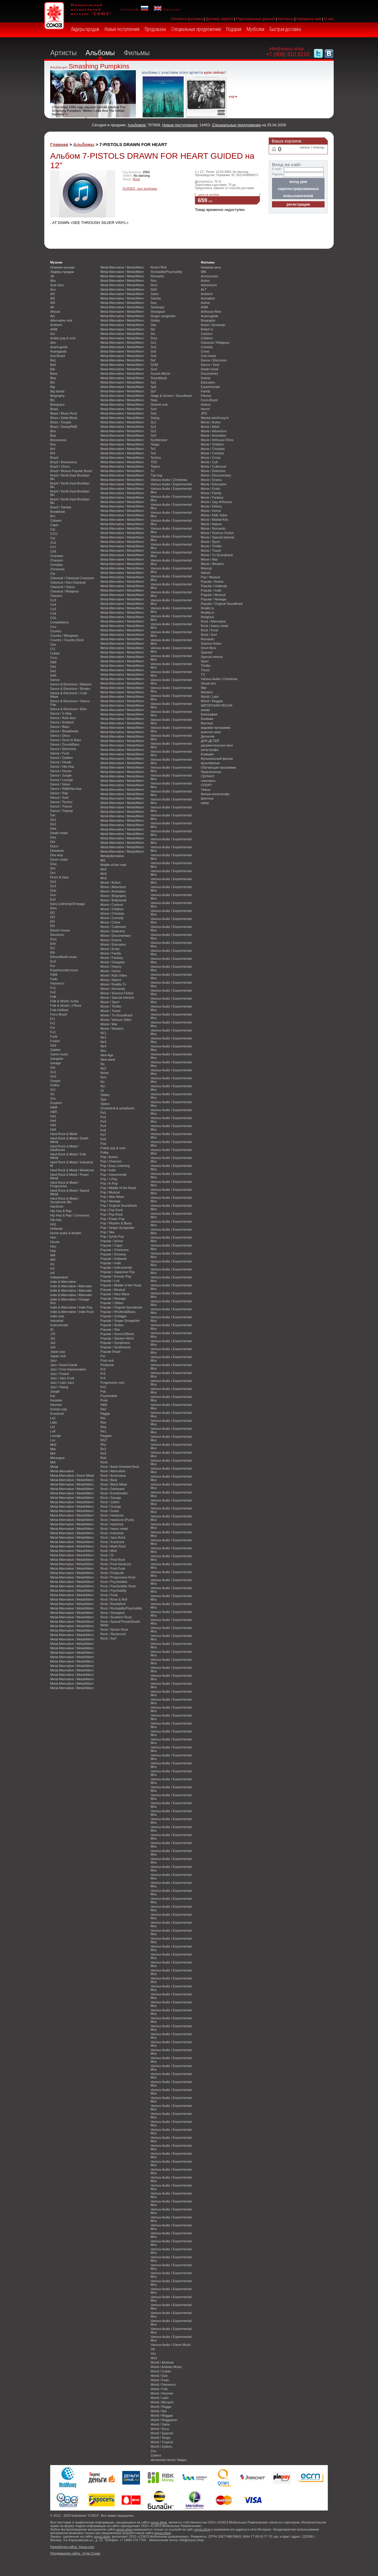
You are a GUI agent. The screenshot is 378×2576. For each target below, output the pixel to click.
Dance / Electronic (63, 749)
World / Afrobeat (162, 2362)
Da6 (53, 675)
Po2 (103, 1117)
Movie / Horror (110, 971)
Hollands (56, 1228)
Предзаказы (155, 28)
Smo (154, 338)
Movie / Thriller (110, 1006)
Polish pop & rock (113, 1148)
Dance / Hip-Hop (62, 766)
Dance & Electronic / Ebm (68, 709)
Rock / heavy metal (114, 1528)
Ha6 (53, 1129)
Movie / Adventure (113, 887)
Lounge (55, 1435)
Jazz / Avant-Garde (63, 1365)
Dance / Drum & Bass (65, 740)
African (55, 311)
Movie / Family (110, 953)
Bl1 (52, 400)
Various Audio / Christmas (169, 480)
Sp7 (153, 391)
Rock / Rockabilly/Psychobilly (121, 1608)
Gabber (55, 1050)
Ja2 (53, 1343)
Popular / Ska (110, 1329)
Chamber (56, 556)
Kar (52, 1396)
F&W (53, 974)
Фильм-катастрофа (215, 794)
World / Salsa (160, 2424)
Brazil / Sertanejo (213, 325)
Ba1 (53, 360)
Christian (56, 564)
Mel (53, 1453)
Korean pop (58, 1409)
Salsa (155, 294)
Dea (53, 828)
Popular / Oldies (111, 1303)
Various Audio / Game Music (171, 2344)
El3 (52, 917)
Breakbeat (57, 511)
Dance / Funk (59, 753)
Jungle (55, 1391)
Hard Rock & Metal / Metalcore (72, 1170)
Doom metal (59, 859)
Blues (54, 409)
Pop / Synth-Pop (112, 1236)
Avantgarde (58, 351)
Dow (53, 864)
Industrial (56, 1320)
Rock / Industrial (111, 1533)
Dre (53, 868)
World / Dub (159, 2375)
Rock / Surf (108, 1638)
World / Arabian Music (166, 2367)
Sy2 (153, 426)
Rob (103, 1458)
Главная (59, 144)
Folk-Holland (59, 1010)
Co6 (53, 613)
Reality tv (207, 608)
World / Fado (160, 2380)
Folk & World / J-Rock (65, 1005)
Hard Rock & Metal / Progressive (64, 1184)
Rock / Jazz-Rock (113, 1537)
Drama (206, 378)
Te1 (153, 449)
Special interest (212, 657)
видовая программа (215, 727)
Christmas (57, 569)
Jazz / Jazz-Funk (62, 1378)
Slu (153, 333)
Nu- (103, 1086)
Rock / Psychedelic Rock (118, 1586)
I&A (53, 1255)
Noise (104, 1073)
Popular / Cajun (111, 1245)
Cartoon (206, 333)
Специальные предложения (196, 28)
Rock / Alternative (113, 1471)
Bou (53, 444)
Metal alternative (62, 1471)
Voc (153, 2353)
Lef (52, 1427)
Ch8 (53, 551)
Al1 (52, 316)
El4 (52, 921)
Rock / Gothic (110, 1502)
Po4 (103, 1126)
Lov (53, 1440)
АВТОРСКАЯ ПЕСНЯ (216, 705)
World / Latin (160, 2398)
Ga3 (53, 1045)
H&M (53, 1107)
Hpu (53, 1246)
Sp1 (153, 382)
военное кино (211, 732)
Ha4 (53, 1120)
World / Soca (160, 2429)
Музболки (255, 28)
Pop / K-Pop (109, 1183)
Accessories (209, 276)
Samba (156, 298)
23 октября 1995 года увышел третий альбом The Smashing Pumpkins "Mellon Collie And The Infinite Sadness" (88, 110)
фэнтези (207, 798)
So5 (153, 351)
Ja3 (53, 1347)
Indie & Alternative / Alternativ (71, 1286)
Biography (57, 395)
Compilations (59, 622)
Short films (208, 648)
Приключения (211, 772)
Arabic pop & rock (63, 338)
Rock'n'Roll (159, 267)
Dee (53, 837)
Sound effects (160, 373)
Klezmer (56, 1404)
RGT (103, 1440)
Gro (53, 1098)
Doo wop (56, 855)
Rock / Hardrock (111, 1524)
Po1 (103, 1112)
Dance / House (60, 771)
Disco (54, 846)
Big (52, 387)
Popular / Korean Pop (115, 1276)
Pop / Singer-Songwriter (117, 1227)
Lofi (53, 1431)
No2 (103, 1068)
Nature (206, 572)
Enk (53, 943)
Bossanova (58, 440)
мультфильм (210, 763)
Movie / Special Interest (117, 997)
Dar (53, 815)
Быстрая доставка (285, 28)
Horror (205, 409)
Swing (155, 418)
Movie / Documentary (115, 935)
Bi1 (52, 382)
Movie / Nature (110, 980)
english (167, 9)
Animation (208, 298)
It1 (52, 1329)
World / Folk (159, 2389)
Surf (154, 409)
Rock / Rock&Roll (113, 1604)
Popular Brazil (110, 1351)
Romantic (157, 276)
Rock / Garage (110, 1497)
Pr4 (102, 1378)
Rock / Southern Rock (116, 1617)
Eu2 (53, 961)
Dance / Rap (59, 793)
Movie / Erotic (110, 949)
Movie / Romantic (112, 988)
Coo (53, 626)
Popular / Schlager (113, 1316)
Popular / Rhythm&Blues (117, 1312)
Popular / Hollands (113, 1258)
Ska (153, 325)
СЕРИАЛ (207, 776)
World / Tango (160, 2437)
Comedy (207, 347)
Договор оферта (219, 19)
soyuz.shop (159, 2522)
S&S (154, 289)
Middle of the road (113, 865)
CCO (53, 533)
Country (55, 631)
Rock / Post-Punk (112, 1568)
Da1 (53, 666)
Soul (154, 369)
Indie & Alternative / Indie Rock (72, 1312)
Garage (55, 1063)
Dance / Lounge (61, 780)
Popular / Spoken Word (116, 1338)
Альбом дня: (59, 67)
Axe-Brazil (57, 356)
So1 (153, 342)
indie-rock (57, 1316)
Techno (156, 457)
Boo (53, 431)
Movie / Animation (113, 891)
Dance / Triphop (61, 811)
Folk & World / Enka (64, 1001)
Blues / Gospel (60, 422)
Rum (154, 285)
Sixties (155, 320)
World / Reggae (162, 2415)
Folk (53, 996)
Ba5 (53, 364)
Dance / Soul (59, 797)
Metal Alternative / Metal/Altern (72, 1480)
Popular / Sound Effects (117, 1334)
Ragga (105, 1413)
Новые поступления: (180, 125)
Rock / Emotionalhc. (114, 1493)
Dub (53, 890)
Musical (206, 568)
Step (154, 400)
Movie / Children (112, 909)
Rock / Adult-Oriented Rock (119, 1466)
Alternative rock (61, 320)
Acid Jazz (57, 285)
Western (207, 692)
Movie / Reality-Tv (113, 984)
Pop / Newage (110, 1201)
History (206, 404)
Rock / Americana (113, 1475)
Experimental (210, 387)
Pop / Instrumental (113, 1174)
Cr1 (53, 649)
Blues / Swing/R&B (63, 426)
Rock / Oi (107, 1555)
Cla (52, 573)
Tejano (155, 466)
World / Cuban (161, 2371)
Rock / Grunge (110, 1506)
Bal (52, 369)
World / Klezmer (162, 2393)
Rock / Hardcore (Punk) (117, 1520)
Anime (205, 302)
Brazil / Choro (60, 466)
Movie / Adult (210, 426)
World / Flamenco (163, 2384)
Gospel (55, 1081)
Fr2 (52, 1023)
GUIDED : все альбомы (140, 188)
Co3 (53, 600)
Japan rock (58, 1356)
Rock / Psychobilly (113, 1590)
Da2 (53, 671)
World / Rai (159, 2411)
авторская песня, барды (168, 2460)
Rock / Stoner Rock (114, 1629)
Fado (54, 979)
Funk (53, 1036)
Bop (53, 435)
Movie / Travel (110, 1011)
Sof (153, 360)
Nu (102, 1081)
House (54, 1242)
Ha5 (53, 1125)
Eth (52, 952)
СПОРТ (206, 785)
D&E (53, 662)
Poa (103, 1143)
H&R (53, 1111)
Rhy (103, 1444)
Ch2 (53, 542)
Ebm (53, 908)
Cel (52, 538)
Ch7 (53, 547)
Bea (53, 378)
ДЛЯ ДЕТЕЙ (210, 741)
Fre (52, 1027)
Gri (52, 1094)
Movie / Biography (113, 896)
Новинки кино (211, 267)
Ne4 (103, 1046)
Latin (53, 1422)
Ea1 (53, 899)
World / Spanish (162, 2433)
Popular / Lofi (109, 1281)
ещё (232, 96)
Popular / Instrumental (116, 1267)
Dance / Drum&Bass (64, 744)
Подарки (233, 28)
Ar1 (52, 333)
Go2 (53, 1076)
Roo (154, 280)
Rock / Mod (108, 1551)
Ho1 (53, 1224)
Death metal (59, 833)
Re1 (103, 1431)
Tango (155, 444)
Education (208, 382)
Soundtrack (159, 378)
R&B (103, 1404)
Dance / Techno (61, 802)
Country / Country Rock (67, 640)
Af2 (52, 298)
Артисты (63, 53)
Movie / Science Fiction (116, 993)
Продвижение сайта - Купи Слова (75, 2553)
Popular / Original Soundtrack (121, 1307)
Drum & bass (59, 877)
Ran (103, 1422)
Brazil (54, 457)
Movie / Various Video (115, 1019)
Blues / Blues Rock (63, 413)
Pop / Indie (108, 1170)
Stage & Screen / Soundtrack (171, 395)
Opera (104, 1104)
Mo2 (103, 869)
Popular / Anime (111, 1241)
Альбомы (100, 53)
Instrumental (59, 1325)
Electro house (60, 930)
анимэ (205, 710)
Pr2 (102, 1369)
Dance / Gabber (61, 757)
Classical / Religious (64, 591)
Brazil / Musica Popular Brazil (71, 471)
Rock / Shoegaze (112, 1612)
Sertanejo (157, 307)
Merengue (57, 1458)
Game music (59, 1054)
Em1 (53, 939)
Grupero (56, 1103)
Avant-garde (59, 347)
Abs (53, 280)
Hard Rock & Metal (63, 1134)
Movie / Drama (110, 940)
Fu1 (53, 1032)
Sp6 (153, 387)
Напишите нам (308, 19)
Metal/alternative (112, 856)
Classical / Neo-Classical (68, 582)
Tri (152, 471)
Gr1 (53, 1089)
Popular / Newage (113, 1298)
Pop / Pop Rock (111, 1214)
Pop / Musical (110, 1192)
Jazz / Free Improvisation (68, 1369)
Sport (204, 661)
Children (207, 338)
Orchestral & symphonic (117, 1108)
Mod (103, 878)
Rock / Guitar (109, 1511)
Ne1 (103, 1037)
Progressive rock (112, 1382)
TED (154, 462)
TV (203, 674)
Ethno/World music (63, 957)
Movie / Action (110, 882)
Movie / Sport (109, 1002)
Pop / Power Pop (112, 1219)
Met (53, 1462)
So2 (153, 347)
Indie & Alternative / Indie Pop (71, 1307)
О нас (329, 19)
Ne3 (103, 1042)
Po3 (103, 1121)
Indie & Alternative (63, 1281)
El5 (52, 926)
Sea (153, 302)
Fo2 (53, 992)
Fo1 (53, 988)
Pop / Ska (107, 1232)
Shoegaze (158, 311)
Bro (52, 516)
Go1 (53, 1072)
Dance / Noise (60, 784)
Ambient (56, 325)
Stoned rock (159, 404)
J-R (52, 1334)
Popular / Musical (112, 1289)
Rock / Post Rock (112, 1559)
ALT (203, 289)
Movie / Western (111, 1028)
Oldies (105, 1095)
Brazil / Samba (60, 507)
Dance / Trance (61, 806)
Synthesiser (159, 440)
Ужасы (206, 789)
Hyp (53, 1250)
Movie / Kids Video (113, 975)
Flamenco (57, 983)
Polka (104, 1152)
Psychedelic (109, 1396)
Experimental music (64, 970)
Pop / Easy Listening (115, 1165)
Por (102, 1356)
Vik (153, 2349)
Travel (205, 670)
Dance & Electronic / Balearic (71, 684)
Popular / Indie (110, 1263)
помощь (319, 147)
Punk (104, 1400)
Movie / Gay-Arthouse (216, 502)
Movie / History (111, 966)
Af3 (52, 302)
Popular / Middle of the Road (120, 1285)
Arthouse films (211, 311)
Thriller (206, 665)
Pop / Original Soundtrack (118, 1205)
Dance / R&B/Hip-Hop (66, 788)
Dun (53, 895)
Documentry (209, 373)
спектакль (208, 780)
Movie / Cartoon (111, 904)
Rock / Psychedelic (114, 1581)
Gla (52, 1067)
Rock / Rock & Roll (113, 1599)
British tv (207, 329)
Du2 (53, 881)
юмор (205, 803)
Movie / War (109, 1024)
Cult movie (208, 356)
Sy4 (153, 435)
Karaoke (56, 1400)
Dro (53, 873)
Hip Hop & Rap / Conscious (69, 1215)
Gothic (54, 1085)
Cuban (55, 653)
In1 (52, 1264)
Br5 (52, 453)
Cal (52, 529)
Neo (103, 1050)
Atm (53, 342)
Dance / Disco (60, 735)
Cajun (54, 525)
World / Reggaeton (164, 2420)
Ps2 (103, 1387)
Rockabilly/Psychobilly (166, 272)
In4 (52, 1273)
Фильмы (137, 53)
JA (52, 276)
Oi (102, 1090)
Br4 (52, 449)
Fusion (55, 1041)
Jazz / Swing (59, 1387)
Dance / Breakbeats (64, 731)
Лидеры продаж (85, 28)
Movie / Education (113, 944)
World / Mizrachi (162, 2402)
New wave (107, 1059)
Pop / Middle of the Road (118, 1188)
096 (203, 272)
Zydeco (156, 2455)
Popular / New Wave (115, 1294)
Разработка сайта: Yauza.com (72, 2547)
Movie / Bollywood (113, 900)
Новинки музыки (62, 267)
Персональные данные (255, 19)
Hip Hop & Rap (61, 1211)
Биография (209, 714)
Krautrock (57, 1413)
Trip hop (156, 475)
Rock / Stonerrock (113, 1634)
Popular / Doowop (113, 1254)
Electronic (57, 934)
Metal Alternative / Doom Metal (72, 1475)
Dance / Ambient (62, 722)
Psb (103, 1391)
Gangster (56, 1058)
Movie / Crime (110, 922)
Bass (53, 373)
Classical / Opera (62, 587)
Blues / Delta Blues (63, 418)
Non (103, 1077)
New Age (106, 1055)
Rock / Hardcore (112, 1515)
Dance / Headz (60, 762)
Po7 (103, 1134)
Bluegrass (57, 404)
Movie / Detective (112, 931)
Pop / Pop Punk (111, 1210)
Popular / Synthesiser (115, 1347)
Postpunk (107, 1365)
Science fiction (211, 643)
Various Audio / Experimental (171, 484)
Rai (102, 1418)
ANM (53, 329)
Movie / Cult (209, 462)
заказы (305, 147)
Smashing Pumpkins (99, 66)
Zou (153, 2451)
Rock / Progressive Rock (118, 1577)
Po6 (103, 1130)
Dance (54, 680)
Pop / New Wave (112, 1196)
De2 (53, 824)
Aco (53, 289)
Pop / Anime (109, 1157)
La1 (53, 1418)
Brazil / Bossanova (63, 462)
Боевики (207, 718)
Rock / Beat (108, 1480)
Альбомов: (137, 125)
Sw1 (154, 413)
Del (52, 842)
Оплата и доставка (187, 19)
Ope (103, 1099)
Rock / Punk (109, 1595)
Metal (54, 1466)
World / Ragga (161, 2406)
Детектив (207, 736)
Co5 (53, 609)
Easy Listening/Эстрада (67, 903)
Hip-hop (55, 1219)
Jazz (53, 1360)
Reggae (106, 1435)
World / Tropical (162, 2442)
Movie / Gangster (112, 962)
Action (205, 280)
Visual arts (208, 683)
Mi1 (103, 860)
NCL (103, 1033)
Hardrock (56, 1206)
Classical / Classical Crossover (72, 578)
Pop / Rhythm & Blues (116, 1223)
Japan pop (57, 1351)
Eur (52, 965)
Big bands (57, 391)
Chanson (56, 560)
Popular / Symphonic (115, 1343)
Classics (56, 595)
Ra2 (103, 1409)
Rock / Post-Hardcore (115, 1564)
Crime (205, 351)
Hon (53, 1237)
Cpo (53, 644)
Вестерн (207, 723)
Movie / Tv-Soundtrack (116, 1015)
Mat (53, 1449)
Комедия (207, 754)
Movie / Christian (112, 913)
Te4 (153, 453)
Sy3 (153, 431)
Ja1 (53, 1338)
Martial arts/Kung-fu (215, 418)
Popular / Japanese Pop (117, 1272)
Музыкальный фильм (217, 758)
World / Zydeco (161, 2446)
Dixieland (56, 850)
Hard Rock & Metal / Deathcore (64, 1148)
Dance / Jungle (61, 775)
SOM (154, 364)
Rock (136, 179)
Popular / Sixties (112, 1325)
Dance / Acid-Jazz (63, 718)
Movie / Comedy (112, 918)
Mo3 (103, 873)
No (102, 1064)
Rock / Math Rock (113, 1546)
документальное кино (217, 745)
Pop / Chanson (111, 1161)
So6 (153, 356)
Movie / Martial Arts (214, 519)
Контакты (286, 19)
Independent (59, 1277)
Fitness (206, 395)
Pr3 (102, 1373)
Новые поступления (122, 28)
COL (53, 618)
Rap (103, 1427)
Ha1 (53, 1116)
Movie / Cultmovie (113, 926)
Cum (53, 657)
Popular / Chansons (114, 1250)
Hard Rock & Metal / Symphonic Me (64, 1200)
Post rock (107, 1360)
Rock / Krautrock (112, 1542)
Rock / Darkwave (112, 1489)
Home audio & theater (66, 1233)
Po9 (103, 1139)
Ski (153, 329)
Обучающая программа (218, 767)
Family (205, 391)
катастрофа (209, 749)
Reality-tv (207, 612)
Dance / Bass (59, 726)
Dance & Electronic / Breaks (70, 688)
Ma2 (53, 1444)
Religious (207, 617)
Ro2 (103, 1453)
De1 (53, 819)
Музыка (56, 262)
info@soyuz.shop (286, 48)
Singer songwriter (163, 316)
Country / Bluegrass (64, 635)
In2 (52, 1268)
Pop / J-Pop (108, 1179)
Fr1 (52, 1019)
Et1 (52, 948)
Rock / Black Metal (113, 1484)
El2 (52, 912)
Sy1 (153, 422)
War (204, 688)
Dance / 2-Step (61, 713)
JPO (204, 413)
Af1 (52, 294)
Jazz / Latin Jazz (62, 1382)
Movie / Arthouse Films (217, 440)
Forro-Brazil (58, 1014)
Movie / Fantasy (111, 957)
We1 (154, 2358)
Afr (52, 307)
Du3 (53, 886)
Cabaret (56, 520)
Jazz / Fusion (59, 1373)
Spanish (206, 652)
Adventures (209, 285)
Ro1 (103, 1449)
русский (134, 9)
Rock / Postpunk (112, 1573)
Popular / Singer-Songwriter (120, 1320)
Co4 (53, 604)
